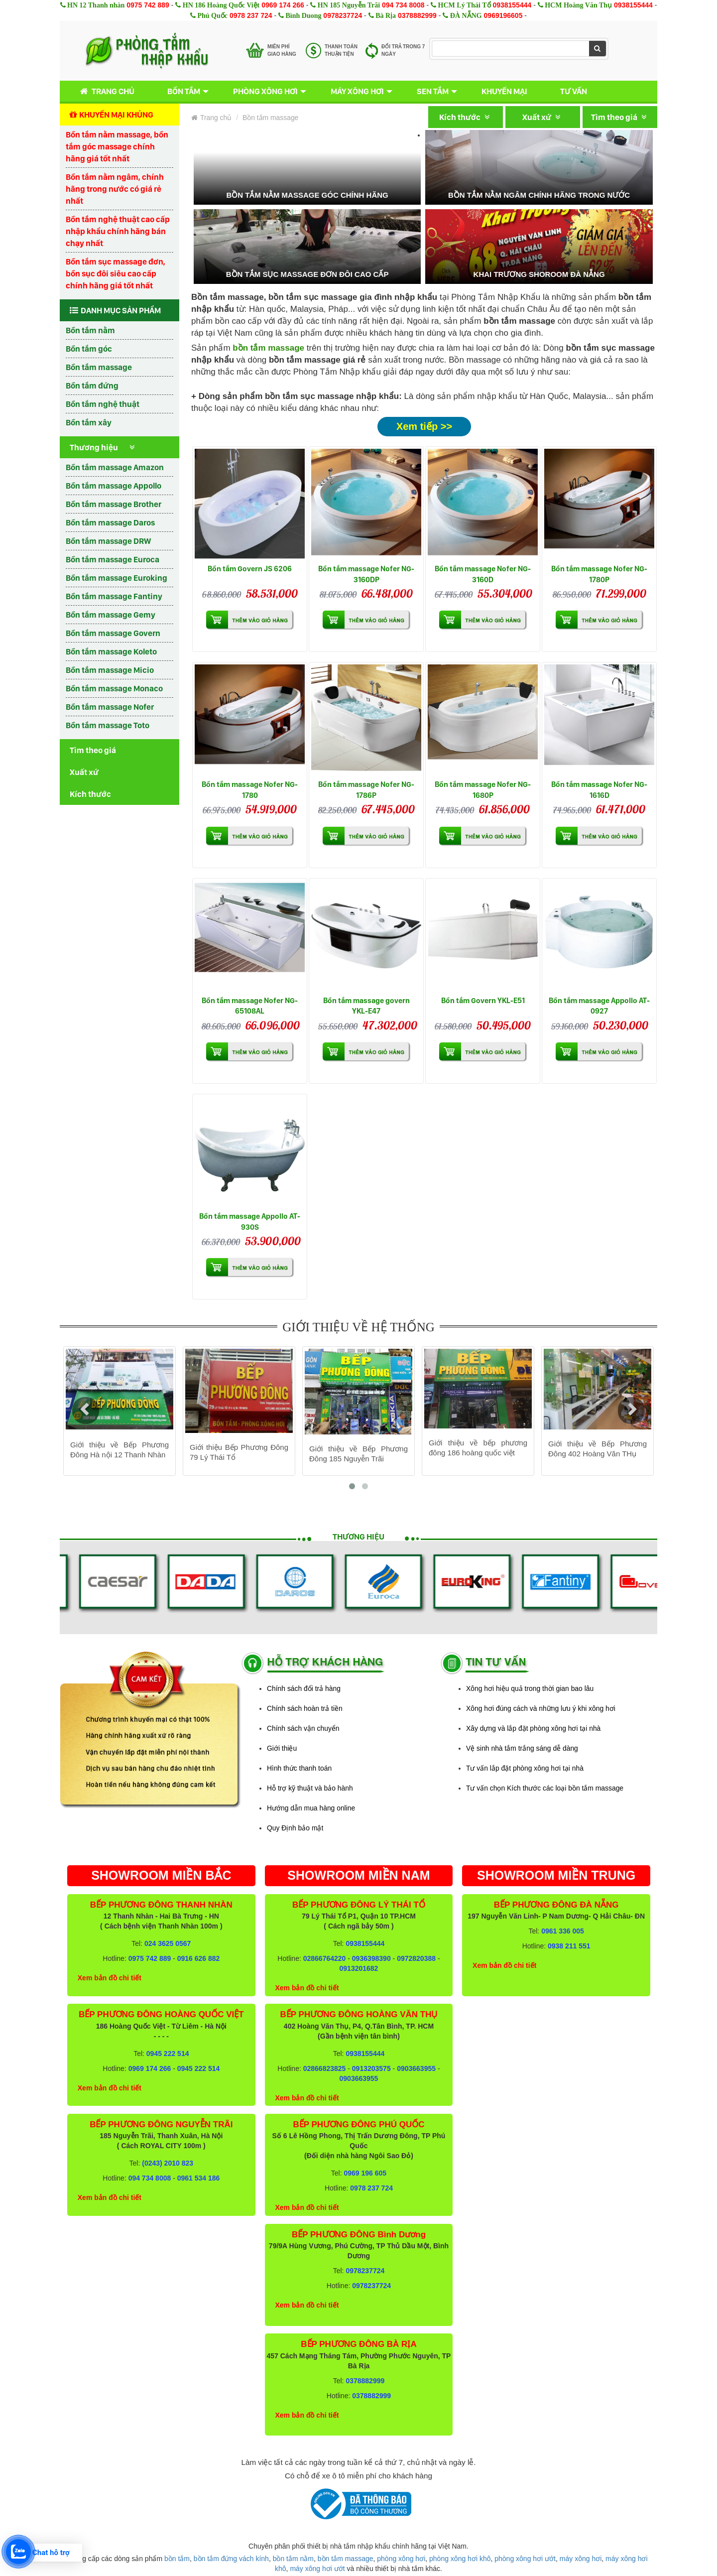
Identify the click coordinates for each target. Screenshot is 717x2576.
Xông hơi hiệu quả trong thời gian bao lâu (530, 1688)
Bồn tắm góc (89, 349)
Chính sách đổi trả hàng (304, 1688)
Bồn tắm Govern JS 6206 (250, 568)
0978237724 (342, 15)
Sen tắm (433, 91)
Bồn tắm (183, 91)
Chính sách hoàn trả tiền (305, 1708)
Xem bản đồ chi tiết (109, 1978)
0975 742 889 (147, 5)
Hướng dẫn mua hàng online (311, 1808)
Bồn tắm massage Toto (107, 725)
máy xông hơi (580, 2559)
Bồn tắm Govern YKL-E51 (483, 1000)
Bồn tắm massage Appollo (113, 486)
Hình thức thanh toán (299, 1768)
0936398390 (371, 1958)
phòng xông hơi (401, 2559)
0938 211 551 (569, 1946)
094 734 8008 (403, 5)
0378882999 (417, 15)
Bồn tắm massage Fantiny (114, 596)
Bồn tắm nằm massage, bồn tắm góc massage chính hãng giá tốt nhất (117, 146)
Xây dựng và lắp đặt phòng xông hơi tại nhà (533, 1728)
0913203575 (371, 2068)
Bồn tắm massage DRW (108, 541)
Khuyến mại (504, 91)
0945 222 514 (167, 2054)
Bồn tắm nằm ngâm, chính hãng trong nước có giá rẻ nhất (115, 189)
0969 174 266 (282, 5)
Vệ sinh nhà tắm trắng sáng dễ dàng (522, 1748)
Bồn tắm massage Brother (113, 504)
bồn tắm (177, 2559)
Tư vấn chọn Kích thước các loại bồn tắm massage (544, 1788)
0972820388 (416, 1958)
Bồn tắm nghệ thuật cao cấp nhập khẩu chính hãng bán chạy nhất (118, 231)
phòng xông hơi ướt (525, 2559)
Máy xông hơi (357, 91)
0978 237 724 (251, 15)
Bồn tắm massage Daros (110, 522)
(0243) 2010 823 (167, 2163)
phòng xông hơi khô (459, 2559)
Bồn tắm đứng (92, 385)
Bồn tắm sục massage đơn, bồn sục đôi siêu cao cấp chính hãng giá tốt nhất (115, 273)
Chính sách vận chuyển (303, 1728)
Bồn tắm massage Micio (110, 670)
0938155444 (511, 5)
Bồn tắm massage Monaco (114, 688)
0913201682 (359, 1968)
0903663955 (416, 2068)
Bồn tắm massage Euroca (112, 559)
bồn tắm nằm (293, 2559)
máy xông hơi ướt (317, 2569)
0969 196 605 (365, 2173)
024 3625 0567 (167, 1943)
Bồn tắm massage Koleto (111, 651)
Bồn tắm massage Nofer (110, 707)
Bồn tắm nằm (90, 330)
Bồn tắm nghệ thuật (102, 404)
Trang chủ (105, 91)
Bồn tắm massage (99, 367)
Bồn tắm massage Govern (113, 633)
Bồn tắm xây (89, 422)
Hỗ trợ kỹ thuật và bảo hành (310, 1788)
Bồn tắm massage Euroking (116, 578)
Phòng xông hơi (265, 91)
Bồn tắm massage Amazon (115, 467)
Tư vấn (573, 91)
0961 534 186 (198, 2178)
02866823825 (324, 2068)
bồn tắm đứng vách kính (231, 2559)
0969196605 (503, 15)
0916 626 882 (198, 1958)
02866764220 (324, 1958)
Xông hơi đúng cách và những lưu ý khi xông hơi (540, 1708)
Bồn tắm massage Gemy (110, 615)
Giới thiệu (282, 1748)
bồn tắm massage (345, 2559)
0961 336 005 (562, 1931)
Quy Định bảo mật (295, 1828)
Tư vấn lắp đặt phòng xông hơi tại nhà (525, 1768)
